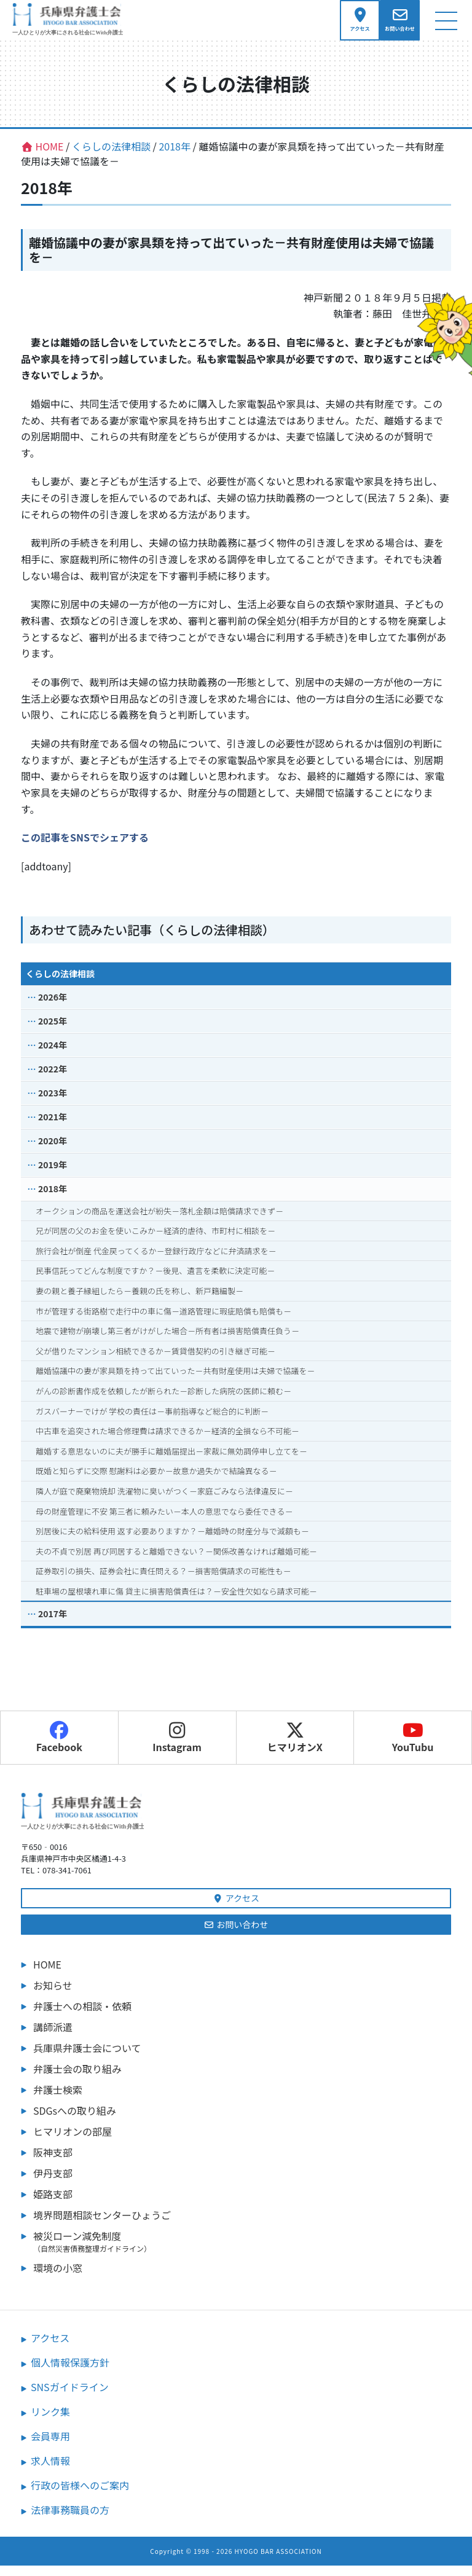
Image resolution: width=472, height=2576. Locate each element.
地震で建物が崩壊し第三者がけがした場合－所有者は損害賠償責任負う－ (167, 1341)
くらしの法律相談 (60, 984)
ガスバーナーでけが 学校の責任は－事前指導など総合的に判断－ (152, 1421)
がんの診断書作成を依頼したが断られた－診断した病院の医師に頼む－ (163, 1401)
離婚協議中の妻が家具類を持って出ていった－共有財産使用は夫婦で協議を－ (175, 1382)
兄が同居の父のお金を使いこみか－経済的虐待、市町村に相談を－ (155, 1241)
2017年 (52, 1624)
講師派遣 (53, 2037)
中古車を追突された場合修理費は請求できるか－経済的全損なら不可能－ (167, 1441)
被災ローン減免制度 (242, 2252)
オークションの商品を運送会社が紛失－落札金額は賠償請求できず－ (159, 1221)
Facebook (59, 1748)
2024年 (52, 1055)
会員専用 (50, 2446)
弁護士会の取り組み (77, 2079)
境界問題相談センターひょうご (102, 2225)
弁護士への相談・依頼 (82, 2016)
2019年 (52, 1175)
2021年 (52, 1127)
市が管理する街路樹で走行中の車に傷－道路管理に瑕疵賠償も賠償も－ (163, 1321)
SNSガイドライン (70, 2397)
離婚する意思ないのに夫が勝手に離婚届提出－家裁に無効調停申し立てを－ (171, 1461)
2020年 (52, 1151)
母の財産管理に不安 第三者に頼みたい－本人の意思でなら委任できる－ (164, 1522)
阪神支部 (53, 2162)
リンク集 (50, 2421)
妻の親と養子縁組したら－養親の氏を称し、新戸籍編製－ (139, 1301)
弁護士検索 (57, 2100)
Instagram (177, 1748)
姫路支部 (53, 2204)
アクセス (236, 1908)
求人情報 (50, 2471)
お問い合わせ (236, 1935)
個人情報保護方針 (70, 2372)
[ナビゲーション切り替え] (446, 25)
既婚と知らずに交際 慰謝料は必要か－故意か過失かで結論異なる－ (156, 1482)
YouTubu (413, 1748)
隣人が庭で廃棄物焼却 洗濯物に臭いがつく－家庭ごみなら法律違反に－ (164, 1501)
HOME (47, 1974)
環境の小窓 (57, 2278)
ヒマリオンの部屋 (72, 2141)
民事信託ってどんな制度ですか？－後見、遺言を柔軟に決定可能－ (155, 1281)
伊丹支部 (53, 2183)
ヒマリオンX (295, 1748)
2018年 (52, 1199)
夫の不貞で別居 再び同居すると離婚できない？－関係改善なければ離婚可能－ (176, 1561)
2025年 (52, 1031)
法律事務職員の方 (70, 2520)
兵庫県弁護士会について (87, 2058)
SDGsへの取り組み (74, 2120)
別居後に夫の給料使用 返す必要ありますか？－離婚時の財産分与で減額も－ (172, 1541)
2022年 (52, 1079)
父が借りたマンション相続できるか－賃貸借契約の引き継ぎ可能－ (155, 1361)
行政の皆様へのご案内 (80, 2495)
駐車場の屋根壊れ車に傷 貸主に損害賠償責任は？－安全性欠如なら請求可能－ (176, 1601)
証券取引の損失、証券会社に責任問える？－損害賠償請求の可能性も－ (163, 1582)
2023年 (52, 1103)
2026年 (52, 1007)
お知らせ (53, 1995)
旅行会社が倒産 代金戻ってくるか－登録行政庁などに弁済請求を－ (156, 1261)
